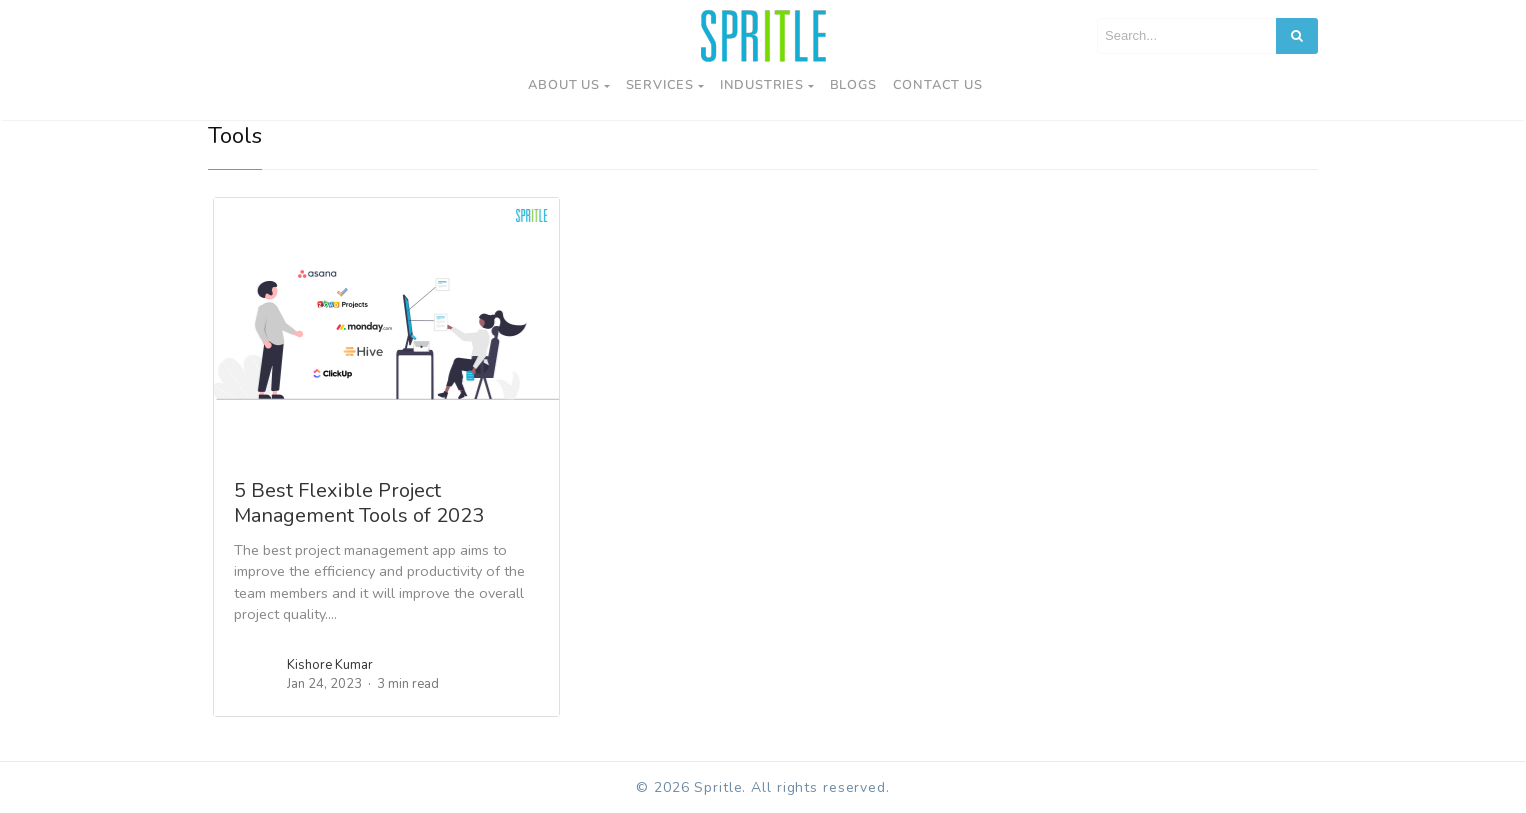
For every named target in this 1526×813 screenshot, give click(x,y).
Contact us (938, 85)
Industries (762, 85)
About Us (563, 85)
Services (660, 85)
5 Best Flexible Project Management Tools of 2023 (359, 503)
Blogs (853, 85)
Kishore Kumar (330, 665)
